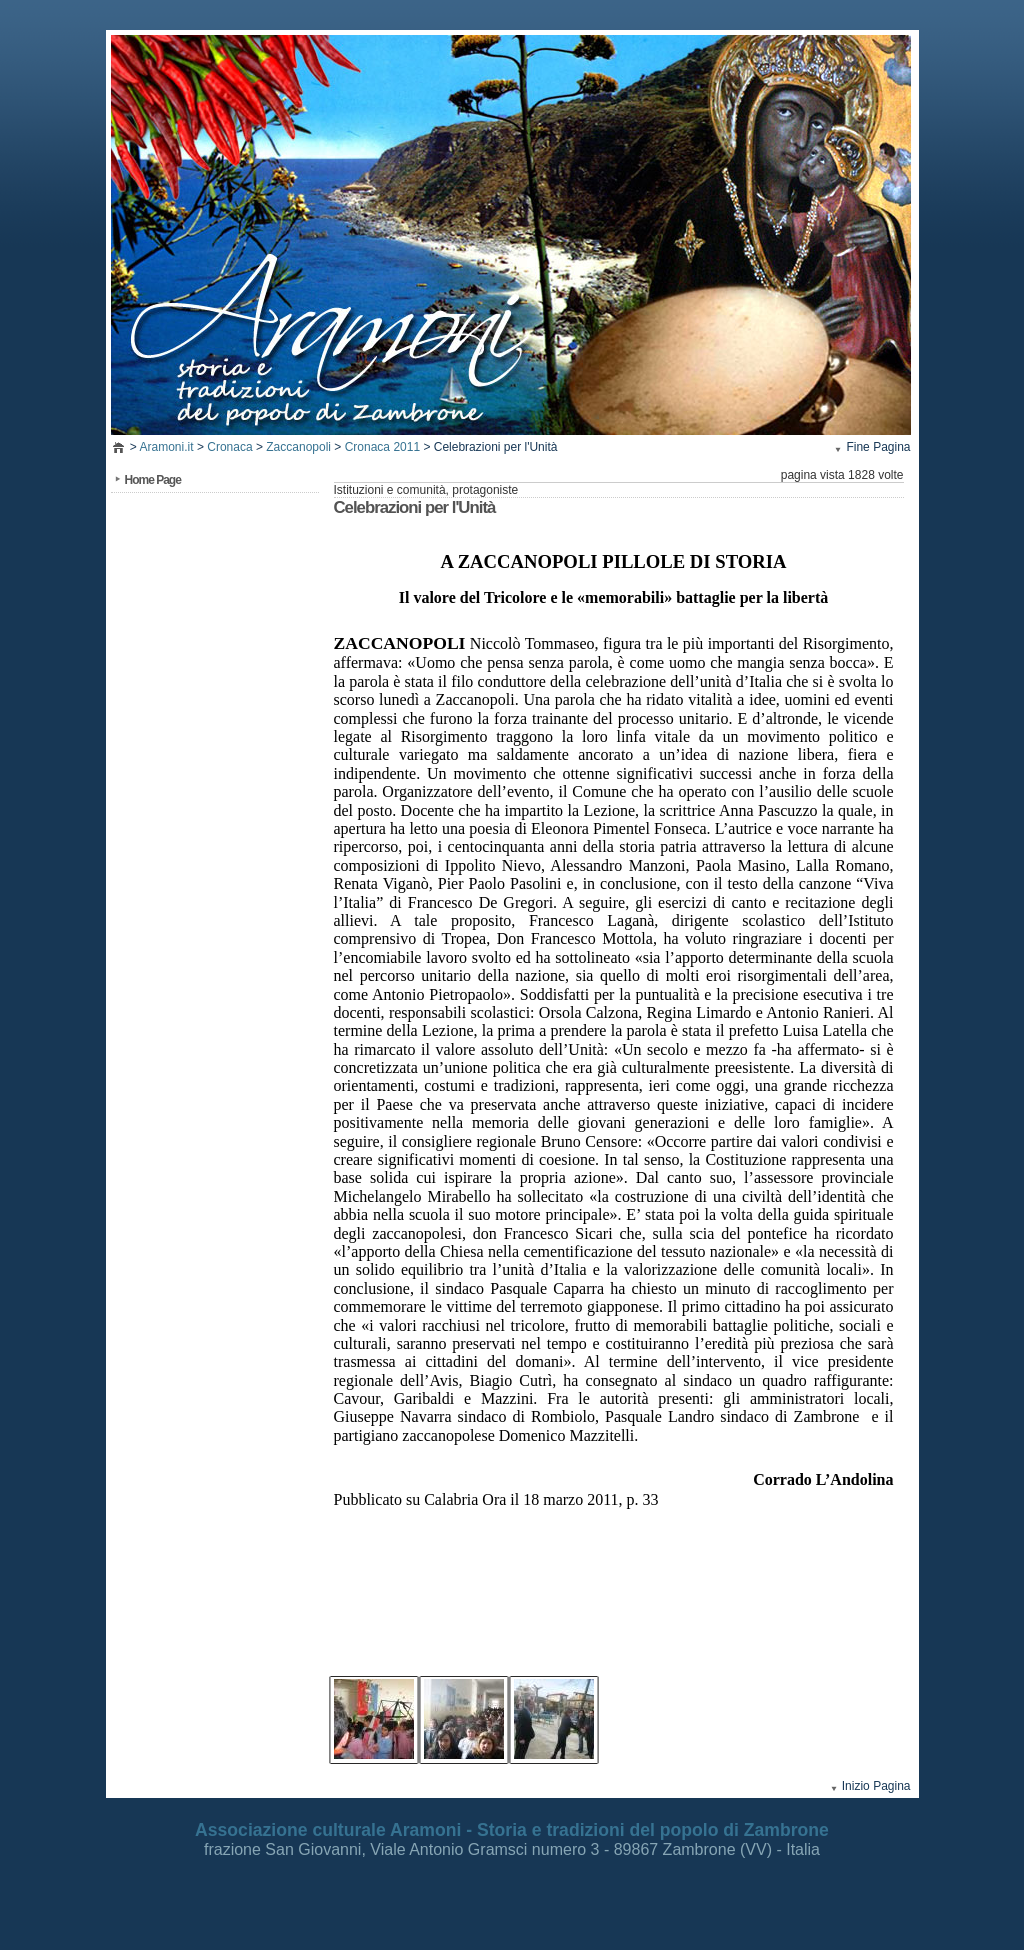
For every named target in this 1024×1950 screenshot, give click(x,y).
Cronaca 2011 (382, 447)
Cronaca (229, 447)
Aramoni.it (167, 447)
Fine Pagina (878, 447)
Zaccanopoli (298, 447)
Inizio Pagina (876, 1786)
